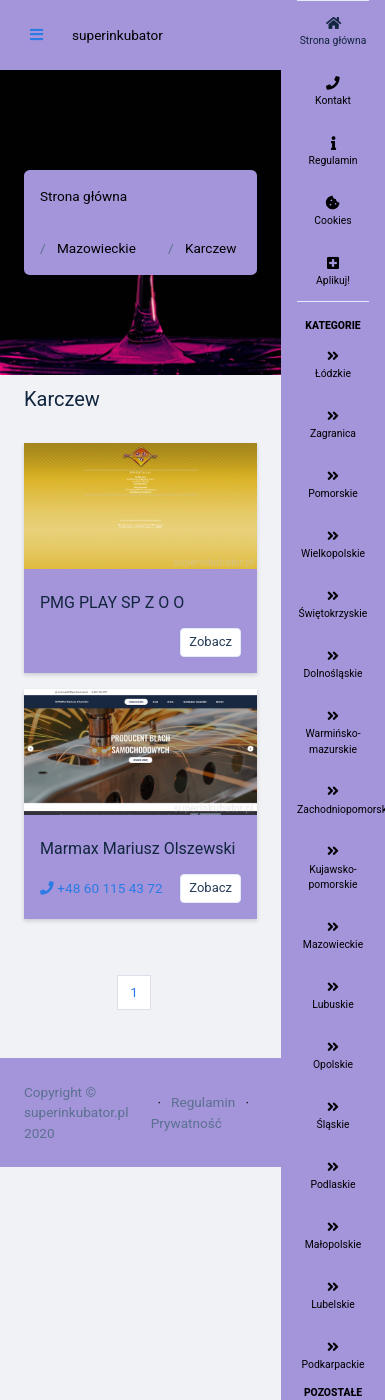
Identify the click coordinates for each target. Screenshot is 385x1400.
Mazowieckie (96, 248)
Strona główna (83, 196)
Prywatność (186, 1123)
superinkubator (117, 35)
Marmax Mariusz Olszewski (137, 848)
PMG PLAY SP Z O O (112, 602)
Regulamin (203, 1102)
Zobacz (210, 641)
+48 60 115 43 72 (101, 888)
